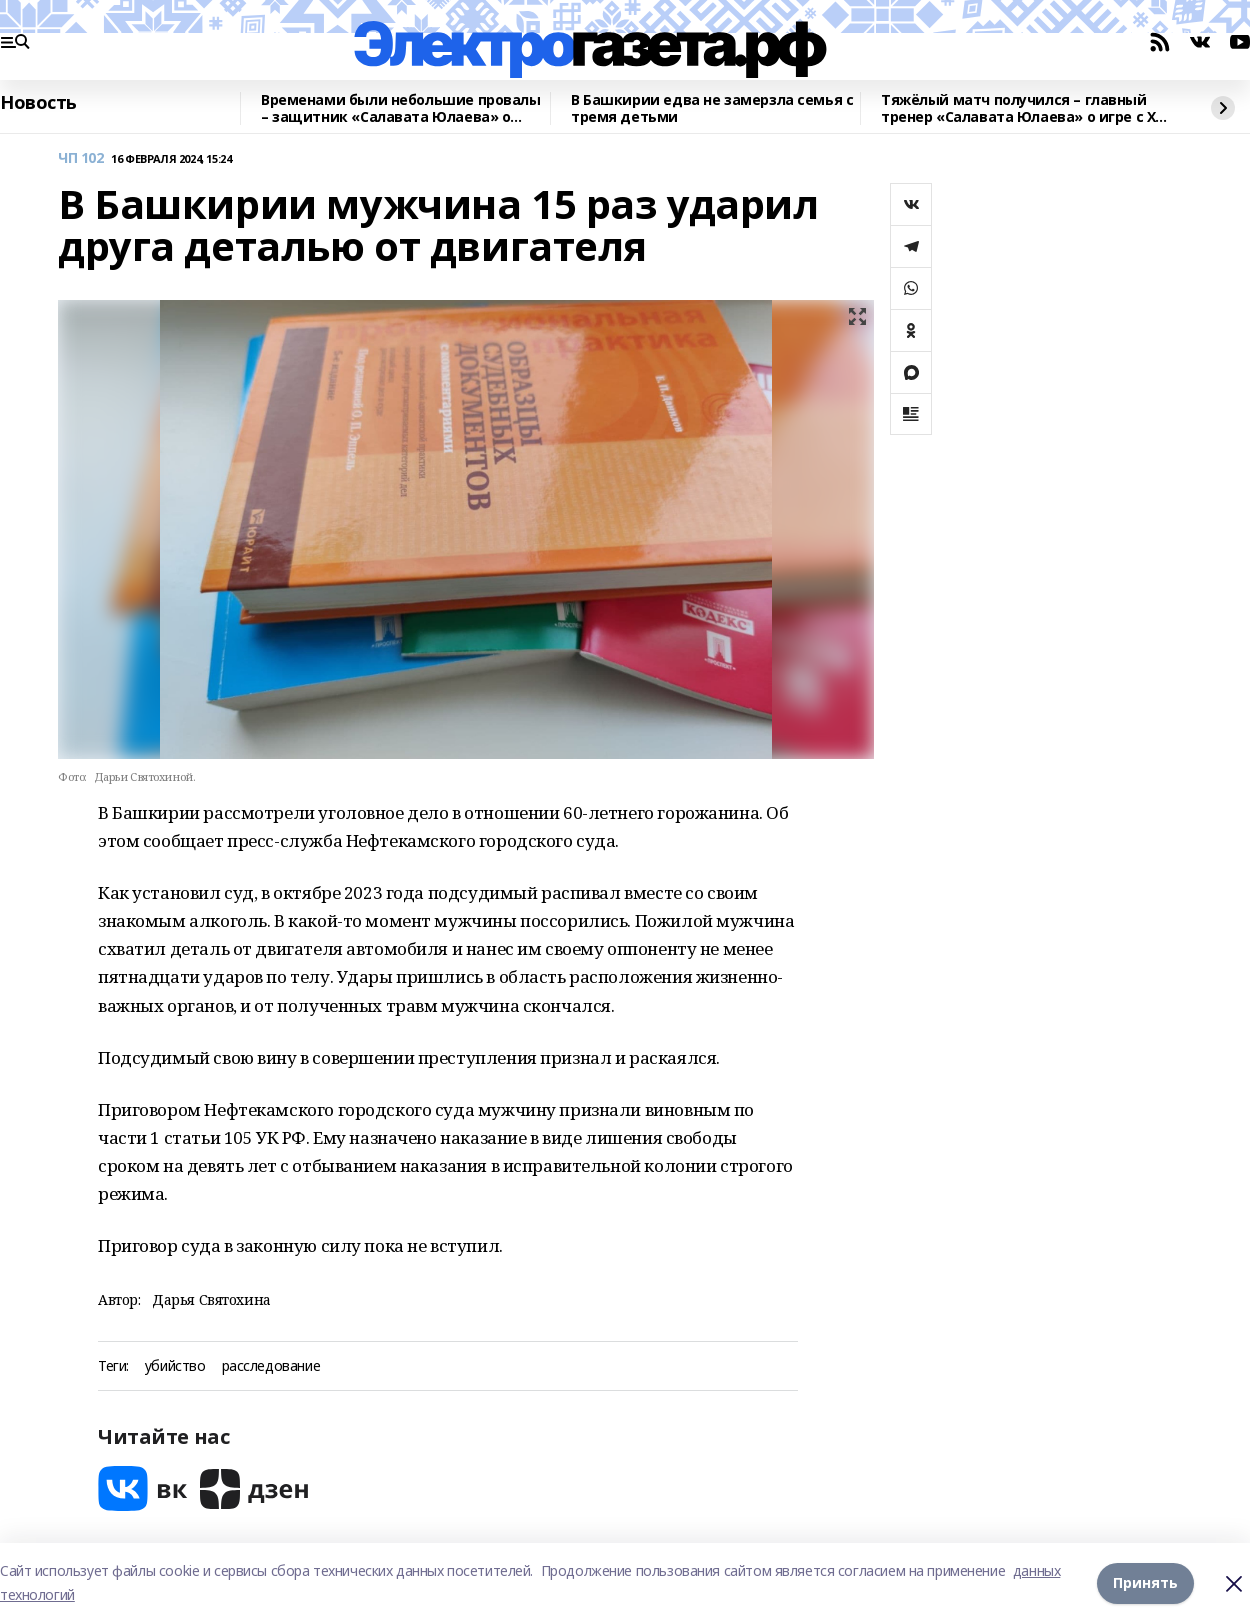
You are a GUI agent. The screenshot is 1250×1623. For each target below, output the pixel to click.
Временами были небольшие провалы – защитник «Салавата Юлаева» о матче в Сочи (401, 108)
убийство (175, 1366)
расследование (271, 1366)
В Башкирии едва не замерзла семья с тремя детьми (712, 108)
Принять (1145, 1582)
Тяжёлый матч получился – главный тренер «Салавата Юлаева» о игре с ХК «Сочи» (1022, 108)
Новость (38, 103)
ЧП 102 (80, 158)
